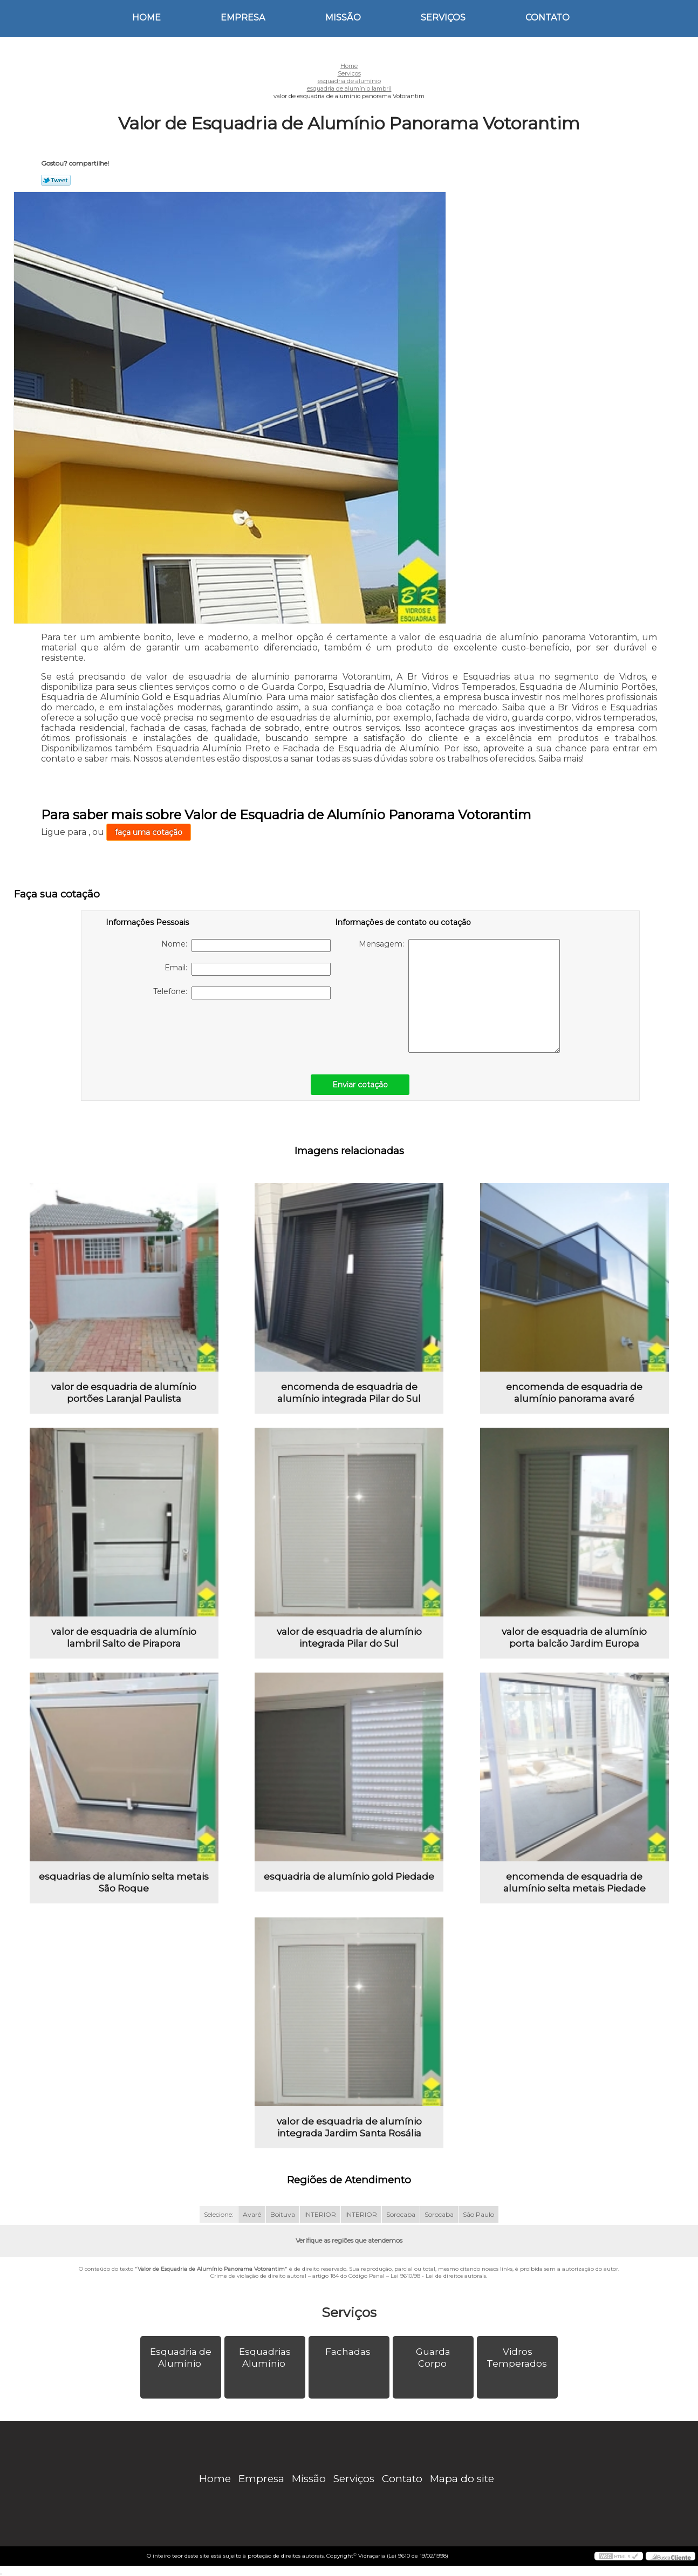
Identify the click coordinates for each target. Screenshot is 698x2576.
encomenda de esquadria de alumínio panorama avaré (574, 1392)
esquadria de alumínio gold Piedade (349, 1876)
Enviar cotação (360, 1085)
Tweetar (56, 180)
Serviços (443, 17)
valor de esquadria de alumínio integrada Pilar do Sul (349, 1637)
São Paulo (478, 2214)
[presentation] (174, 1031)
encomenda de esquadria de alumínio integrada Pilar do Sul (349, 1392)
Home (146, 17)
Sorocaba (400, 2214)
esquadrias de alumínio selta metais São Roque (124, 1882)
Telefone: (242, 992)
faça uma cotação (148, 832)
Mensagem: (459, 996)
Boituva (282, 2214)
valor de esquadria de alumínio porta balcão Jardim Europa (574, 1637)
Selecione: (219, 2214)
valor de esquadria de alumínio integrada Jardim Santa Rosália (349, 2127)
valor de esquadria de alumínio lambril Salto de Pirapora (123, 1637)
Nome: (246, 945)
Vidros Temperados (518, 2357)
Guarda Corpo (433, 2357)
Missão (343, 17)
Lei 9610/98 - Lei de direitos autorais (438, 2275)
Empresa (243, 17)
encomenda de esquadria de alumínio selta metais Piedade (574, 1882)
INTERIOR (320, 2214)
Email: (248, 969)
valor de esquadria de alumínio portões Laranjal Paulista (123, 1392)
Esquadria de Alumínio (180, 2357)
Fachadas (349, 2351)
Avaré (252, 2214)
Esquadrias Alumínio (265, 2357)
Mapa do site (462, 2478)
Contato (547, 17)
